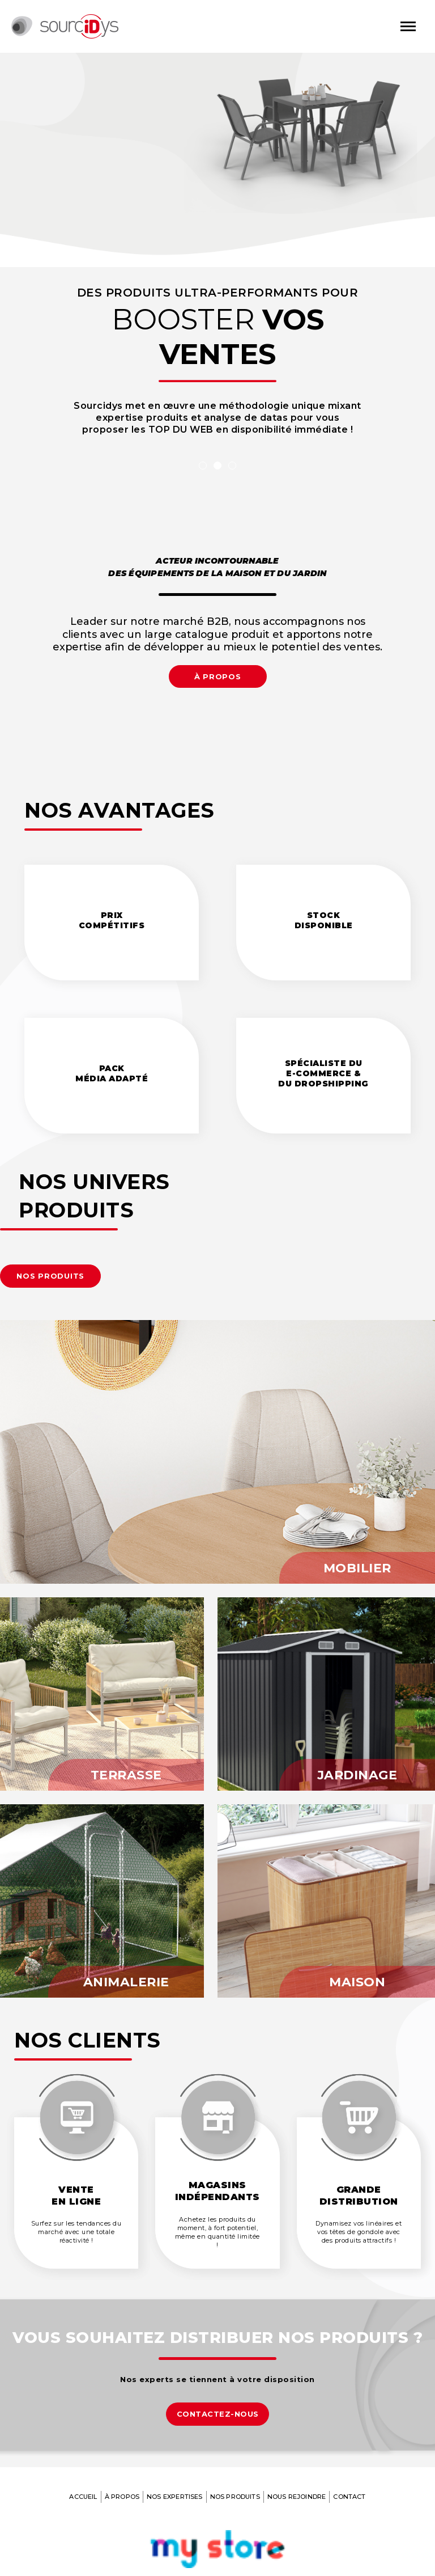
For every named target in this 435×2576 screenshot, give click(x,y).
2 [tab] (217, 465)
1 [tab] (203, 465)
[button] (50, 1276)
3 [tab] (232, 465)
